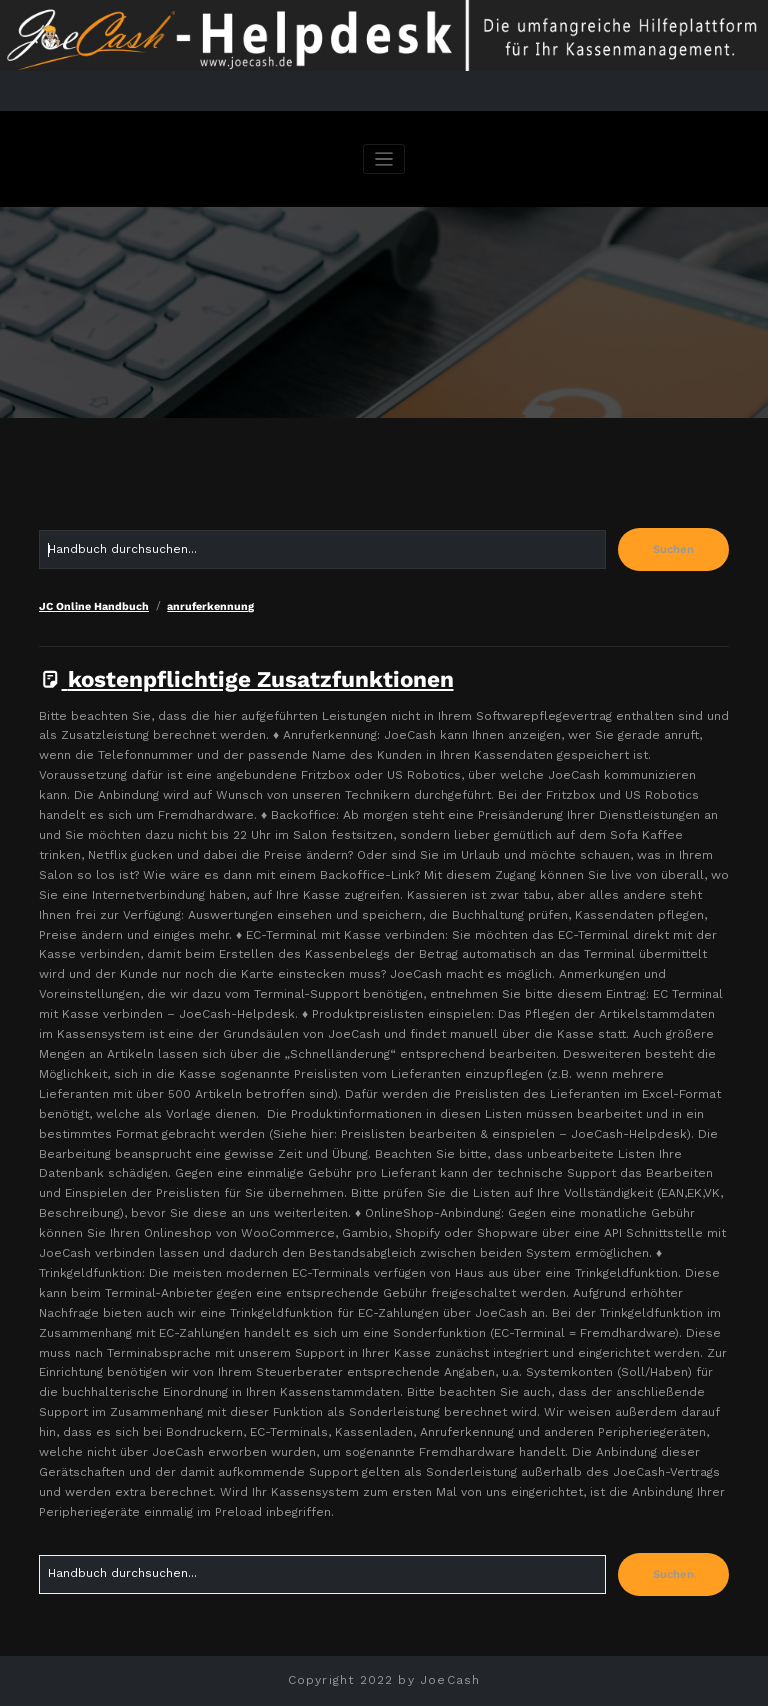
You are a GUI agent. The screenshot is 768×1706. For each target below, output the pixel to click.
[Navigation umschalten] (384, 159)
